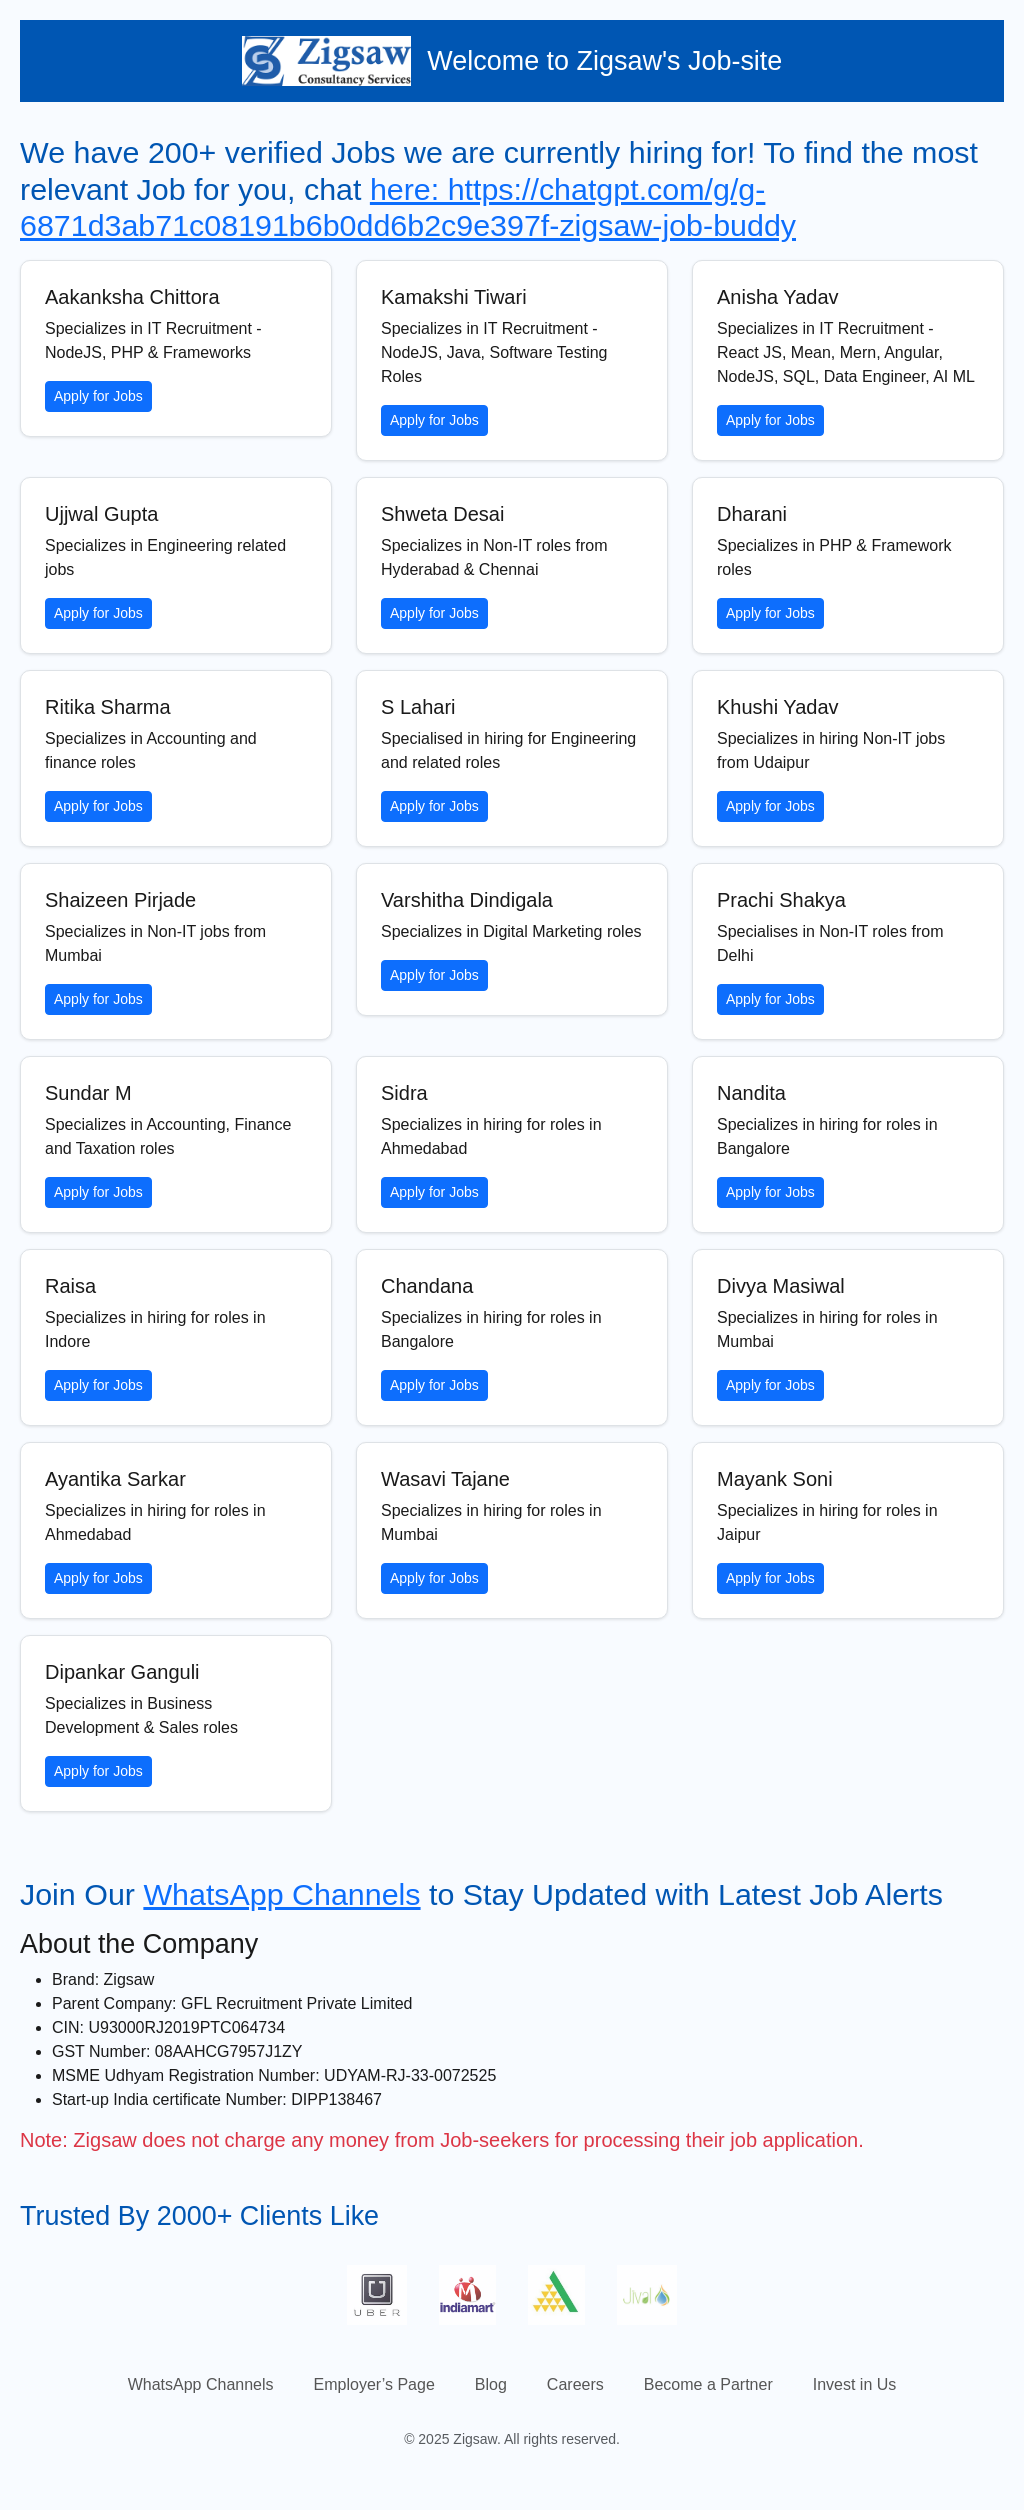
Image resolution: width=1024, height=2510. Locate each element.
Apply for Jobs (98, 396)
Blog (491, 2384)
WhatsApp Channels (281, 1894)
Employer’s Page (374, 2384)
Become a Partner (708, 2384)
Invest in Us (855, 2384)
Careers (575, 2384)
